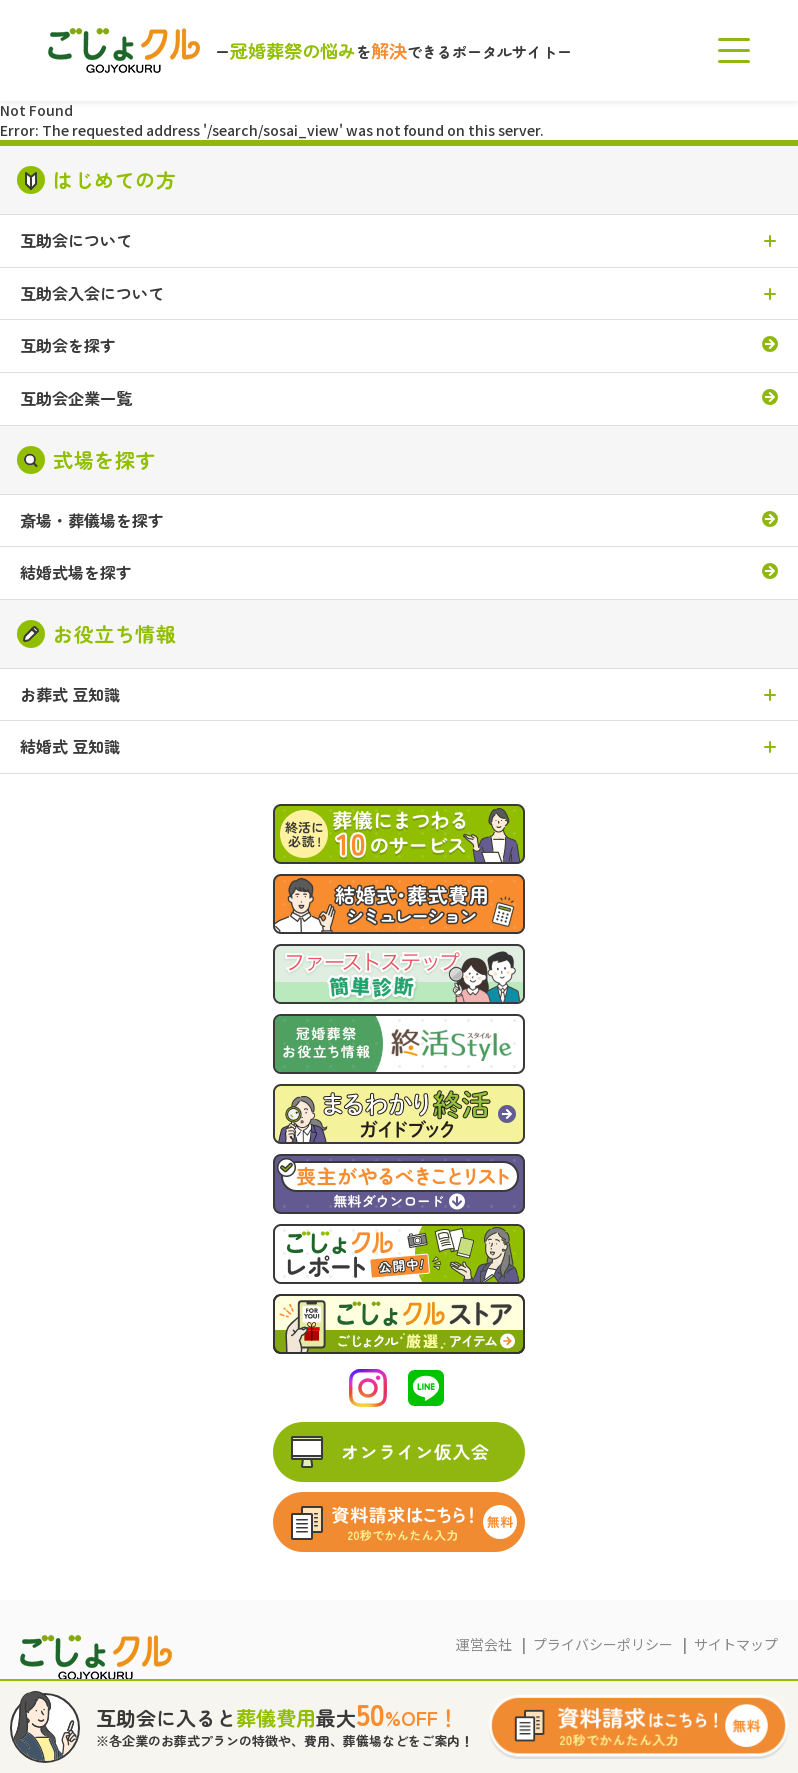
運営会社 (484, 1644)
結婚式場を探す (76, 573)
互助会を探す (68, 346)
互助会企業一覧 (76, 399)
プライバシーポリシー (603, 1644)
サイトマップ (736, 1644)
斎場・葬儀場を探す (92, 521)
